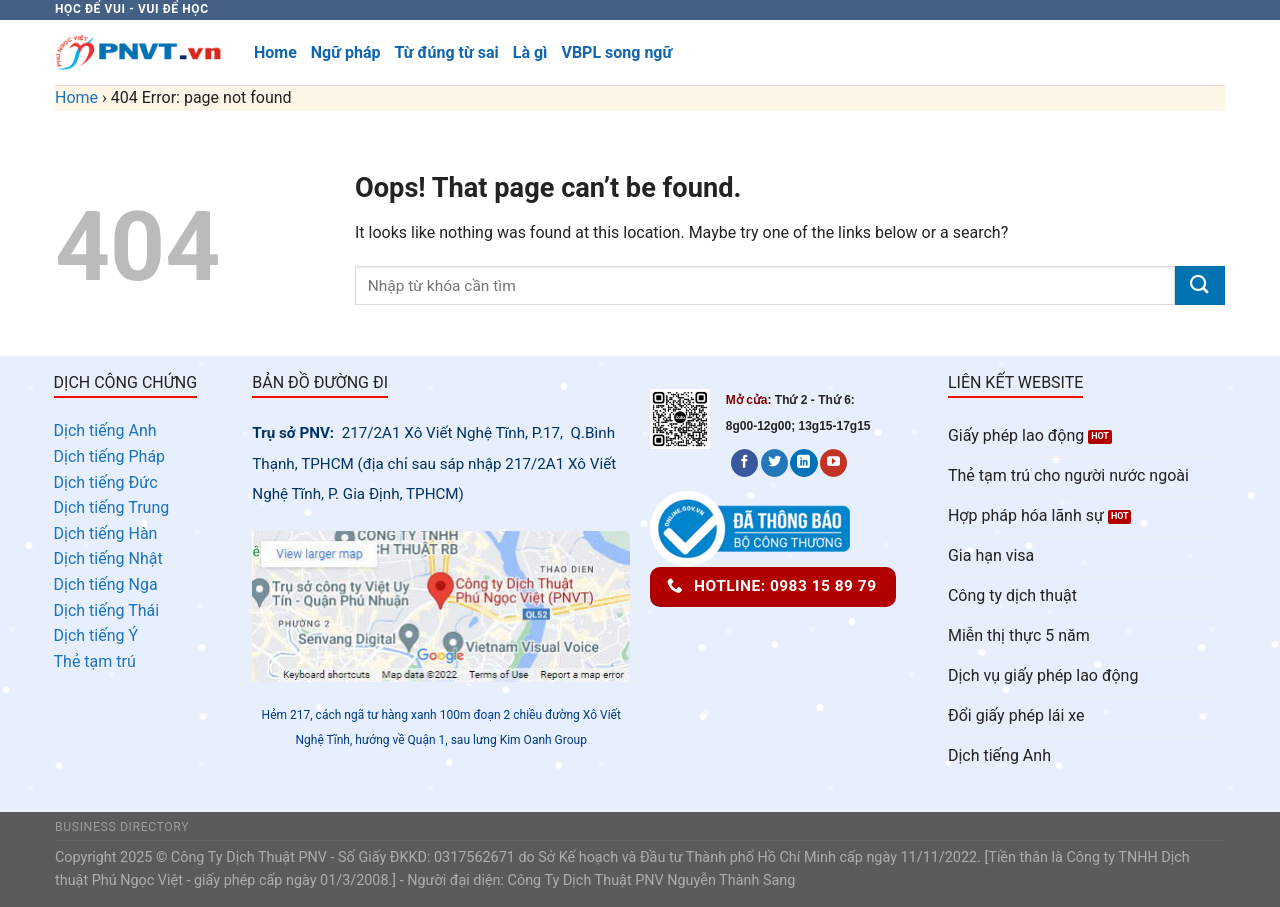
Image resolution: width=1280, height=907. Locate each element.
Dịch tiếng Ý (96, 635)
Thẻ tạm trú (95, 661)
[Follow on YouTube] (833, 463)
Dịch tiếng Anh (105, 430)
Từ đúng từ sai (446, 52)
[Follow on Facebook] (744, 463)
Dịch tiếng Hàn (106, 533)
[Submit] (1200, 285)
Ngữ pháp (346, 52)
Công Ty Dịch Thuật (570, 880)
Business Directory (122, 827)
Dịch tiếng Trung (112, 507)
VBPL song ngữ (616, 52)
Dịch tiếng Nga (106, 584)
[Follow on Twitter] (774, 463)
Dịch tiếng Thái (107, 610)
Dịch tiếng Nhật (108, 558)
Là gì (530, 52)
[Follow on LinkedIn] (803, 463)
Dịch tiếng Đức (106, 482)
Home (275, 52)
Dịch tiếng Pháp (110, 456)
